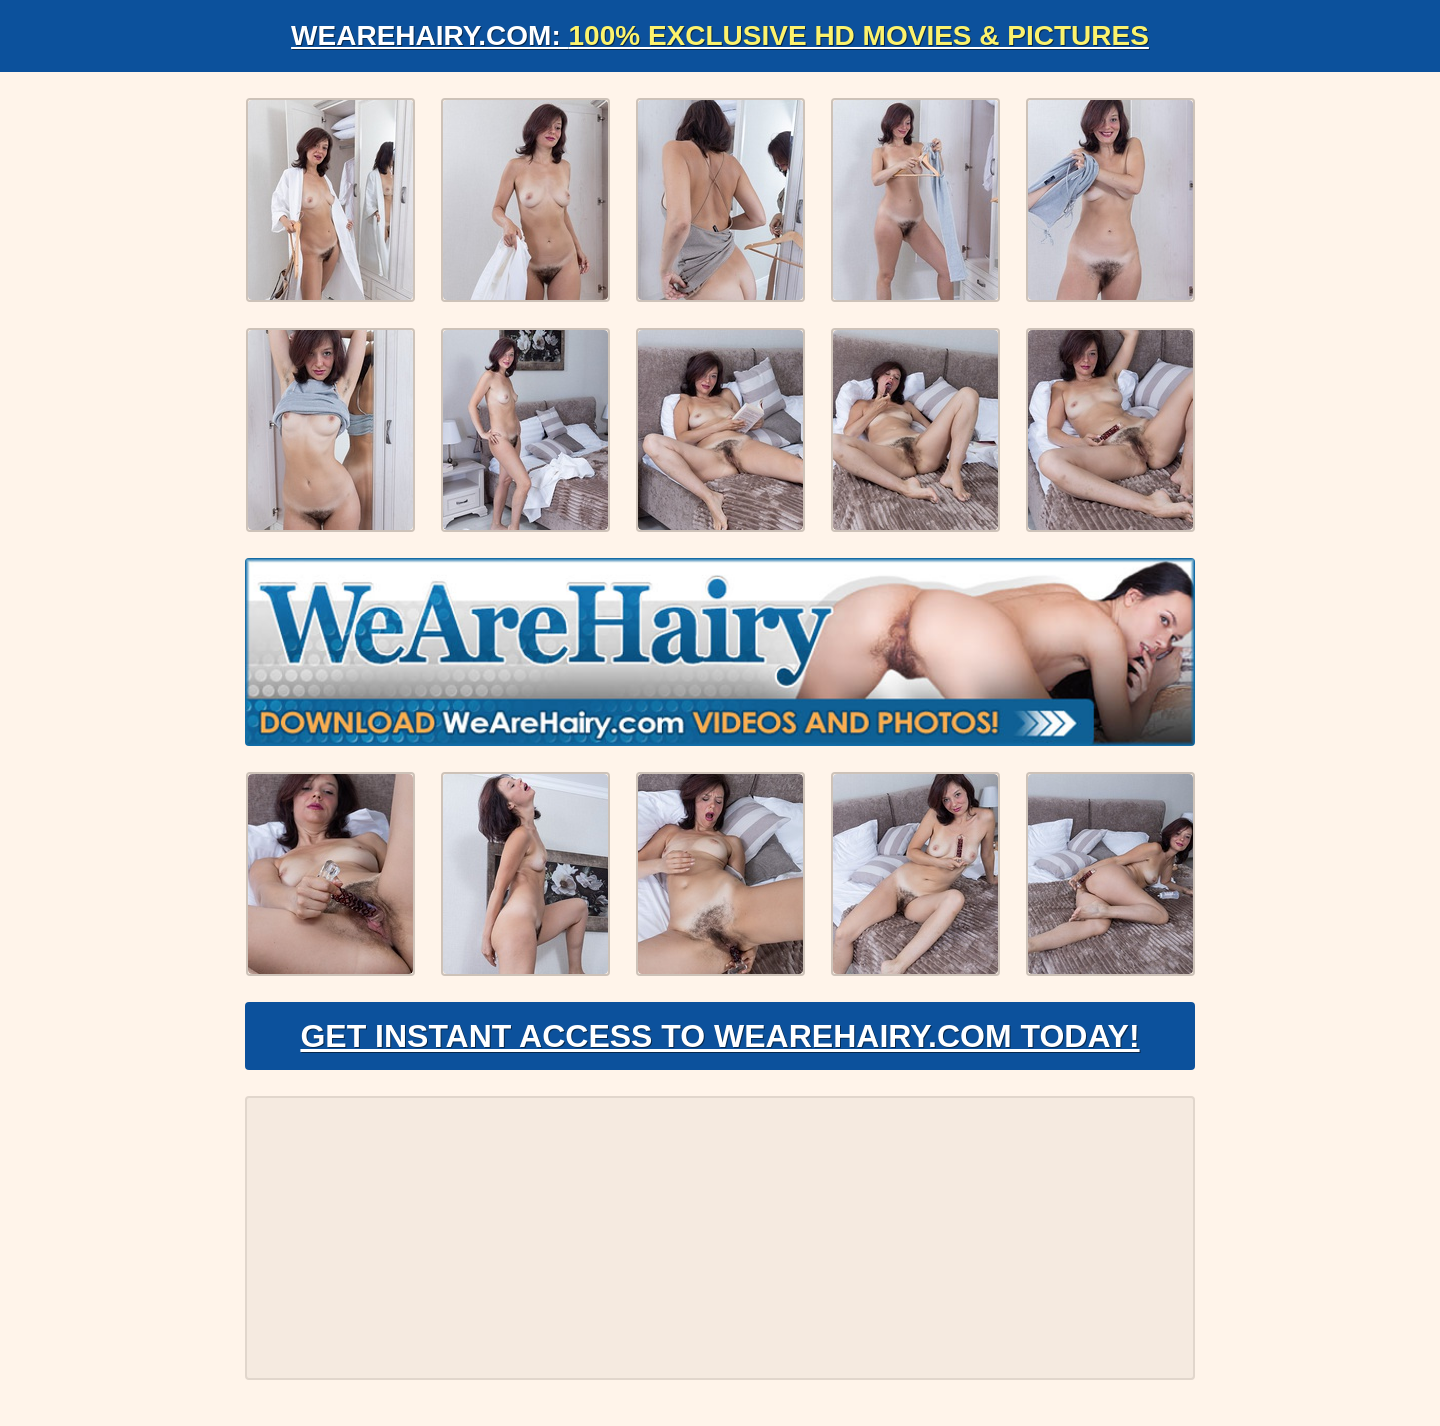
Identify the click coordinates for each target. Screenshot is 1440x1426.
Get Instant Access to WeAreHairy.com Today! (719, 1036)
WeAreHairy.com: (720, 35)
